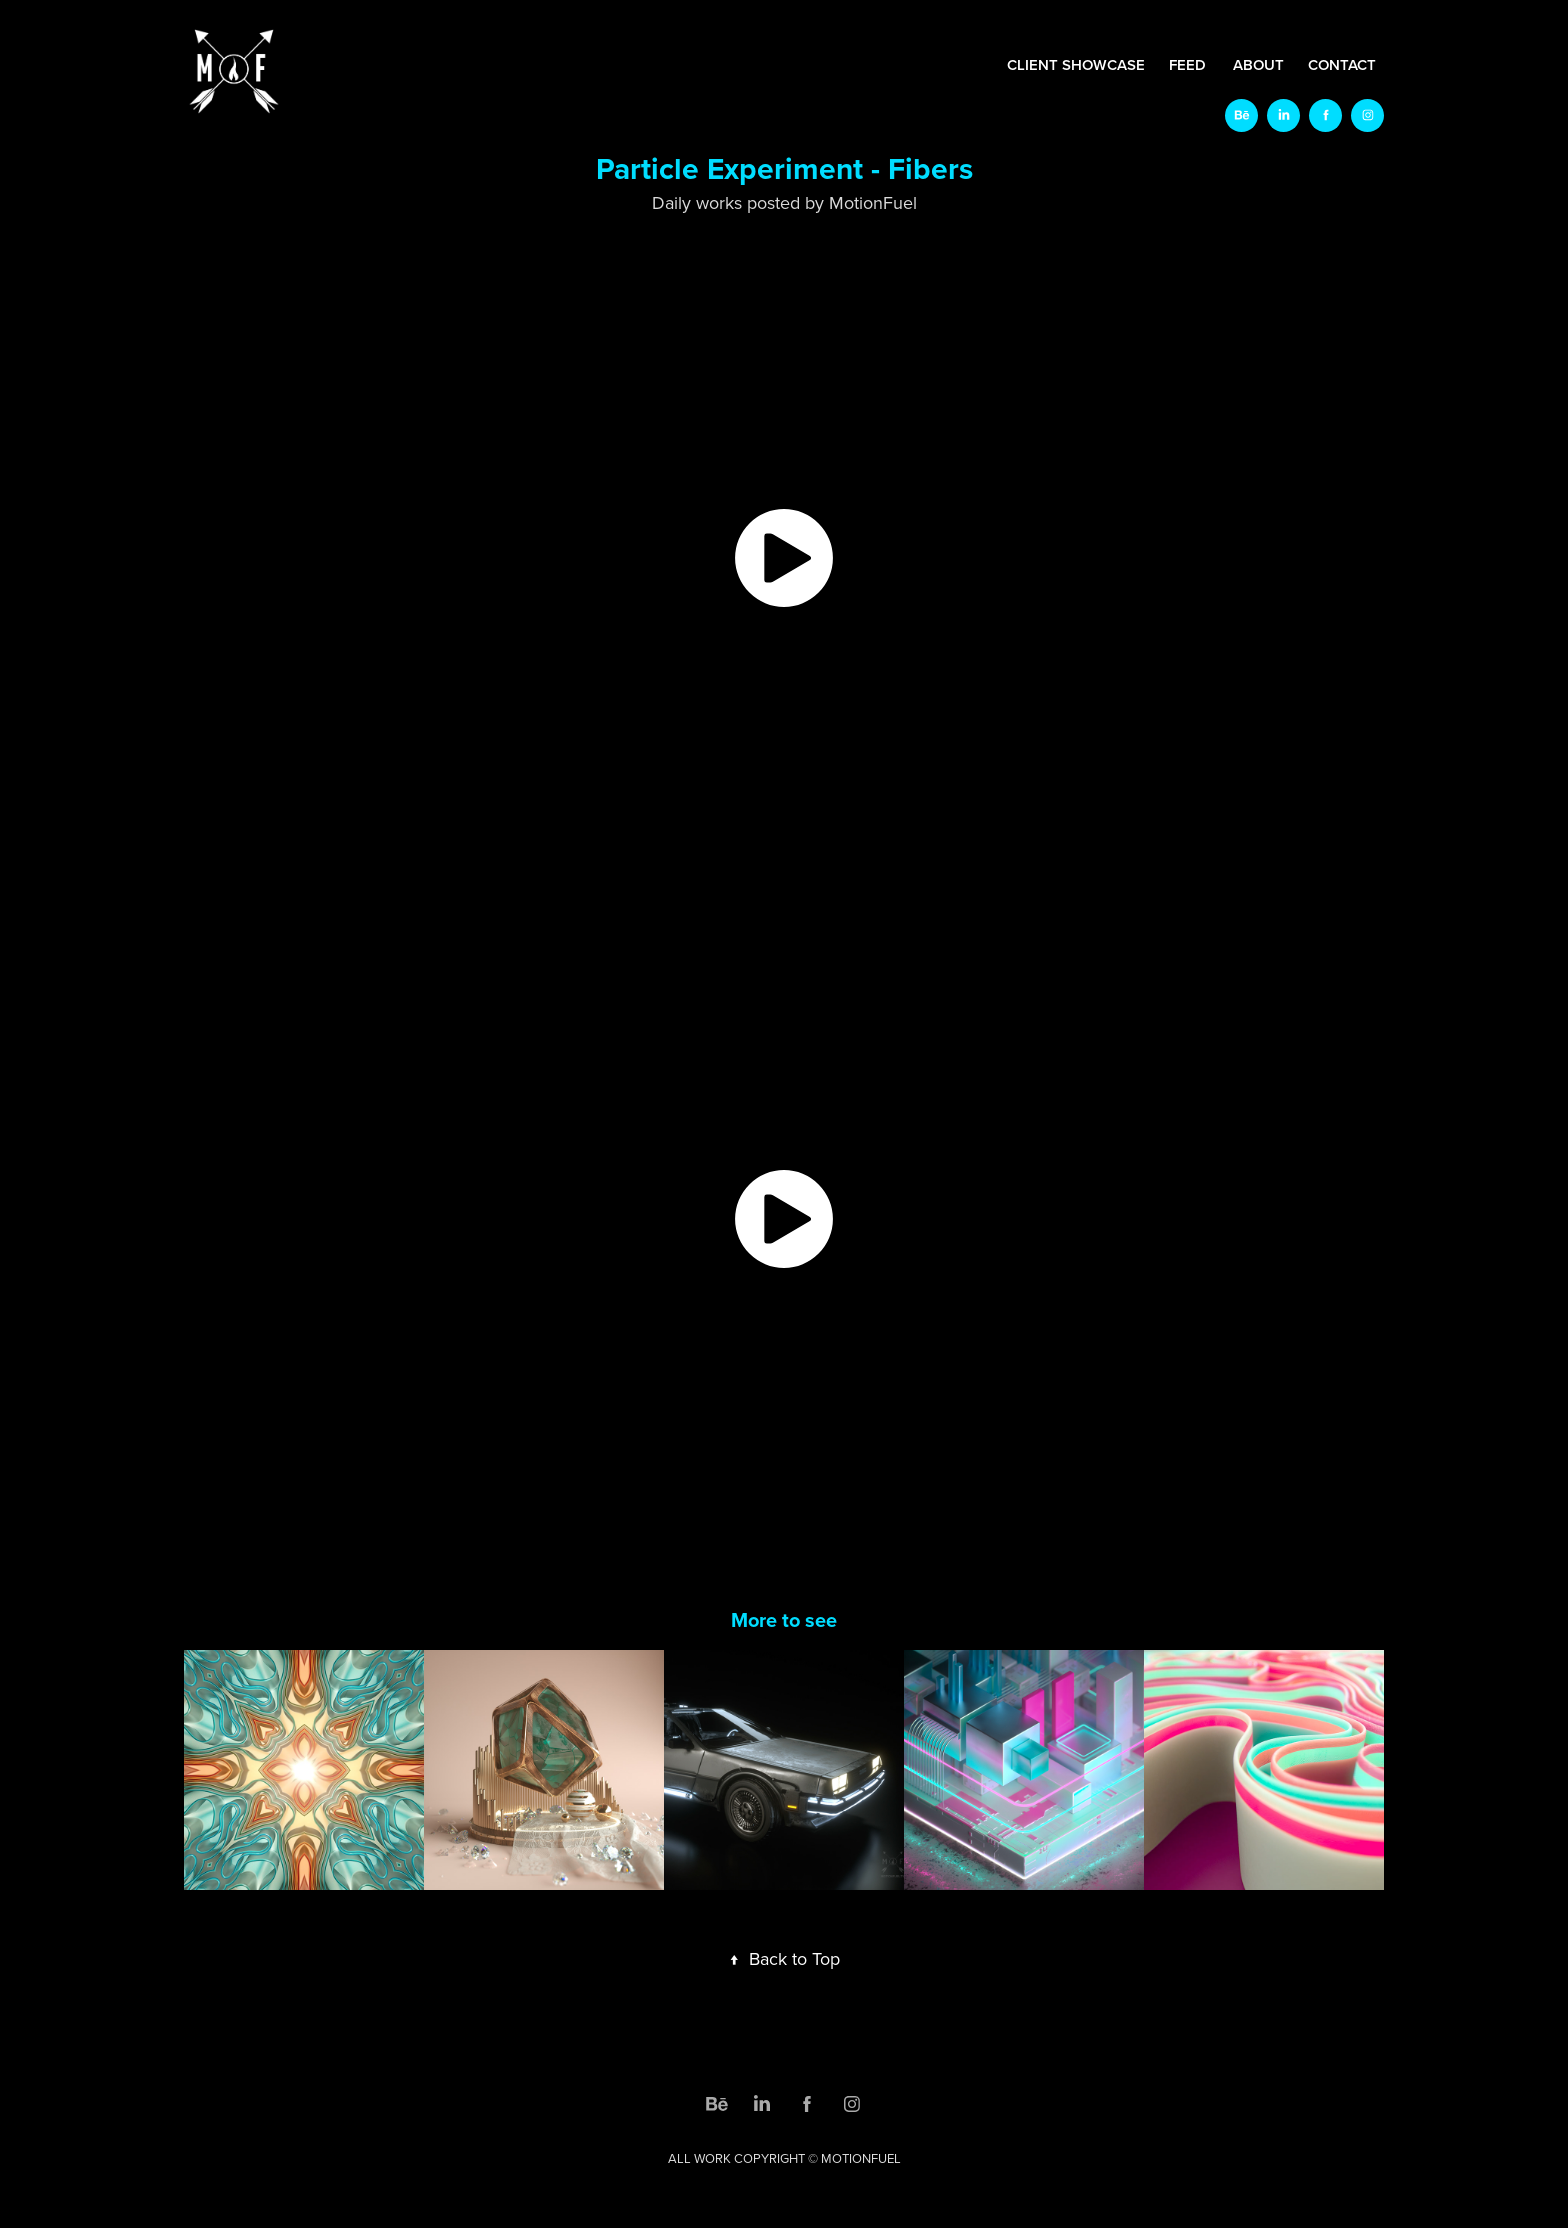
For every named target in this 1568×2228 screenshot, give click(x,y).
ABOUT (1258, 64)
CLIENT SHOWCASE (1076, 64)
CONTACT (1342, 64)
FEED (1187, 64)
